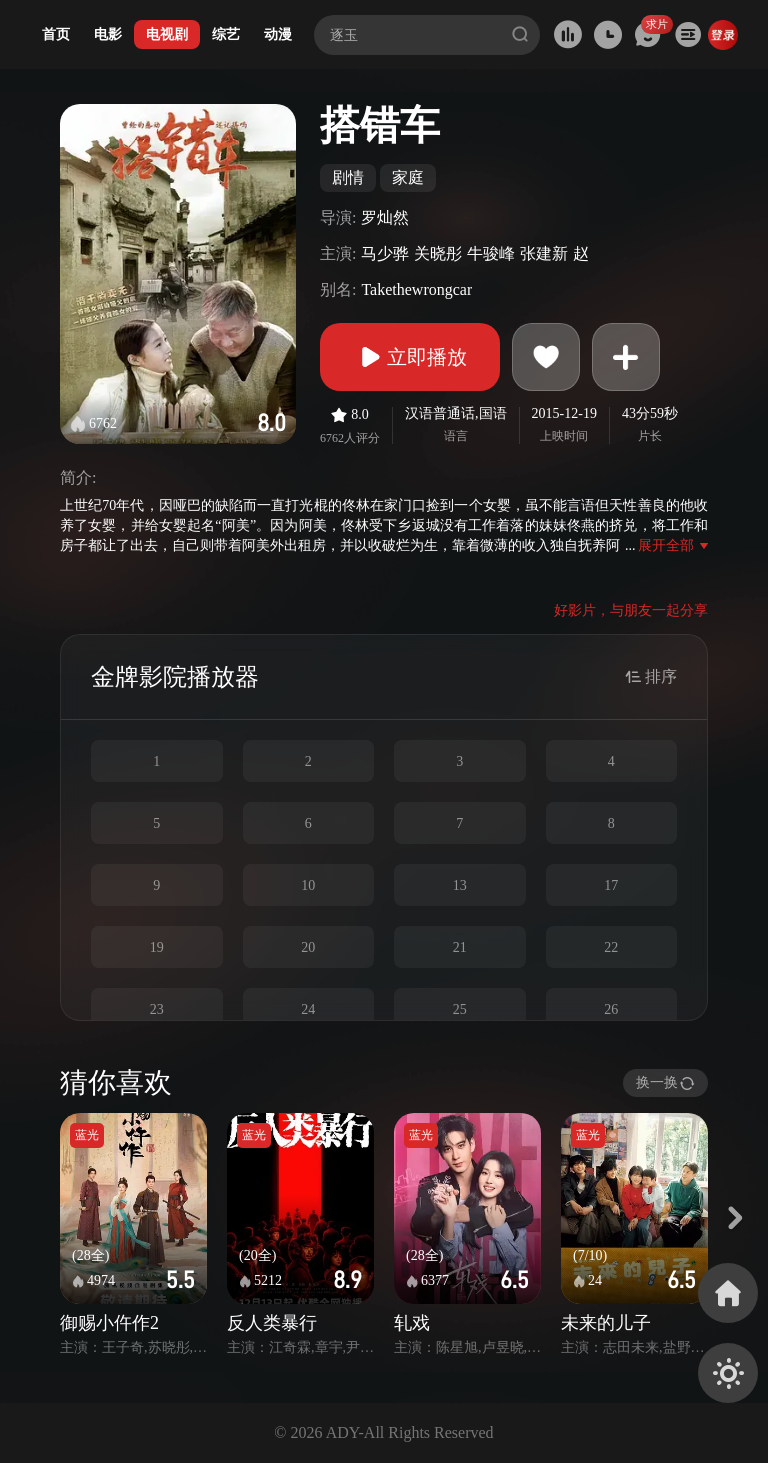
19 (157, 947)
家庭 (408, 177)
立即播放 (410, 357)
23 (157, 1009)
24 (308, 1009)
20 (308, 947)
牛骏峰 (491, 253)
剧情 (348, 177)
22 (611, 947)
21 (460, 947)
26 (611, 1009)
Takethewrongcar (416, 289)
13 (460, 885)
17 (611, 885)
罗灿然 (385, 217)
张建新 (544, 253)
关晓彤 (438, 253)
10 (308, 885)
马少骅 (385, 253)
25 (460, 1009)
